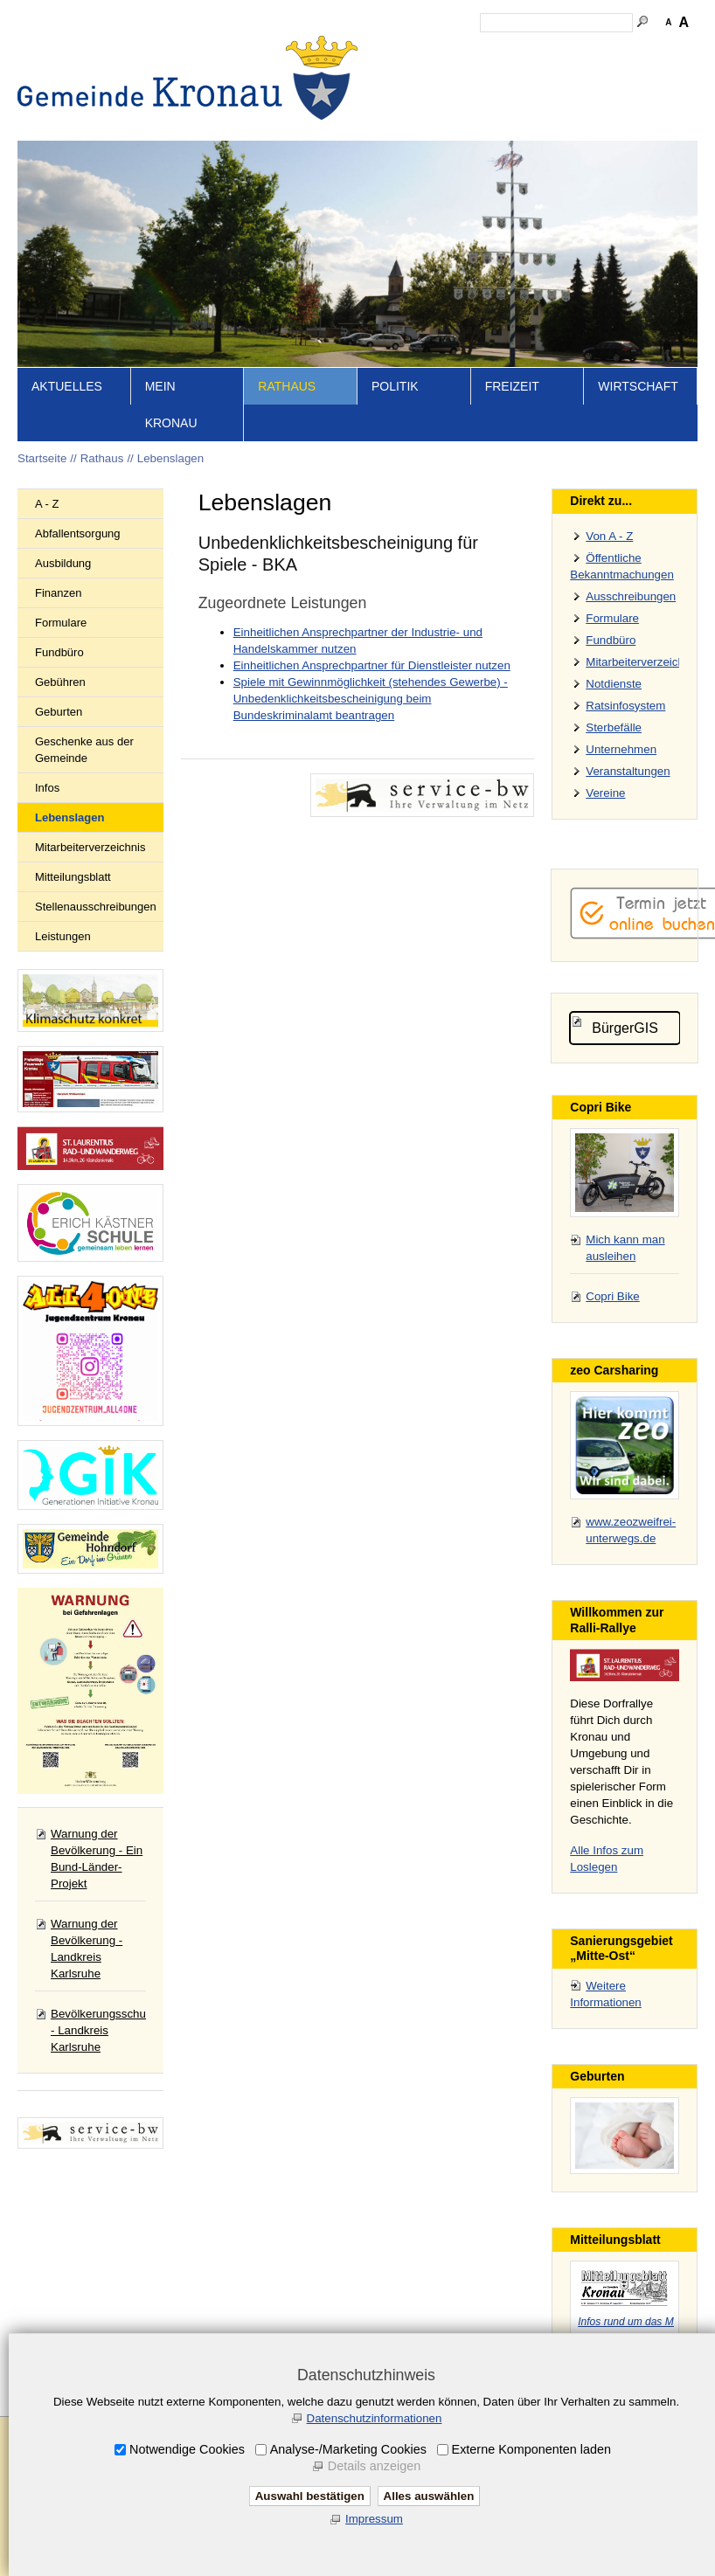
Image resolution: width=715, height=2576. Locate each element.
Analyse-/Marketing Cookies (348, 2449)
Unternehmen (621, 779)
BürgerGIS (625, 1058)
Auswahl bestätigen (309, 2496)
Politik (395, 417)
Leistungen (63, 966)
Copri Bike (612, 1326)
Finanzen (58, 623)
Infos (47, 818)
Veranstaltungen (628, 801)
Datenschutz (575, 153)
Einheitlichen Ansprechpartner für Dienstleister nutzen (371, 696)
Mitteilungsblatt (73, 907)
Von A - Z (609, 566)
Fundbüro (59, 682)
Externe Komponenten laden (531, 2449)
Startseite (336, 153)
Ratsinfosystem (625, 736)
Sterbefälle (614, 758)
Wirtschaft (638, 417)
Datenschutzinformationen (374, 2418)
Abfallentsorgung (78, 564)
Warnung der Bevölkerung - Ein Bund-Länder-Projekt (96, 1889)
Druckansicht (655, 153)
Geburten (58, 742)
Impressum (500, 153)
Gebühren (60, 712)
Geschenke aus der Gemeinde (84, 780)
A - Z (47, 534)
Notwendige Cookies (187, 2449)
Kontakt (437, 153)
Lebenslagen (170, 488)
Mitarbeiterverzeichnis (90, 877)
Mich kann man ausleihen (625, 1278)
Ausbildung (63, 593)
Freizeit (512, 417)
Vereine (605, 823)
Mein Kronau (171, 435)
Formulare (61, 653)
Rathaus (287, 417)
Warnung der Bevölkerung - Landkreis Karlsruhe (86, 1979)
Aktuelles (66, 417)
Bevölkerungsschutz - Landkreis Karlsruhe (103, 2061)
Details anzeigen (374, 2466)
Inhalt (389, 153)
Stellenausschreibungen (95, 937)
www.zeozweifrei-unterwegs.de (631, 1560)
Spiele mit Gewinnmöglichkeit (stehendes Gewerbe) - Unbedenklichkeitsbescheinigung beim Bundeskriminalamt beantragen (370, 729)
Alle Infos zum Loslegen (606, 1889)
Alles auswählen (429, 2496)
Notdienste (614, 714)
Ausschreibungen (631, 627)
